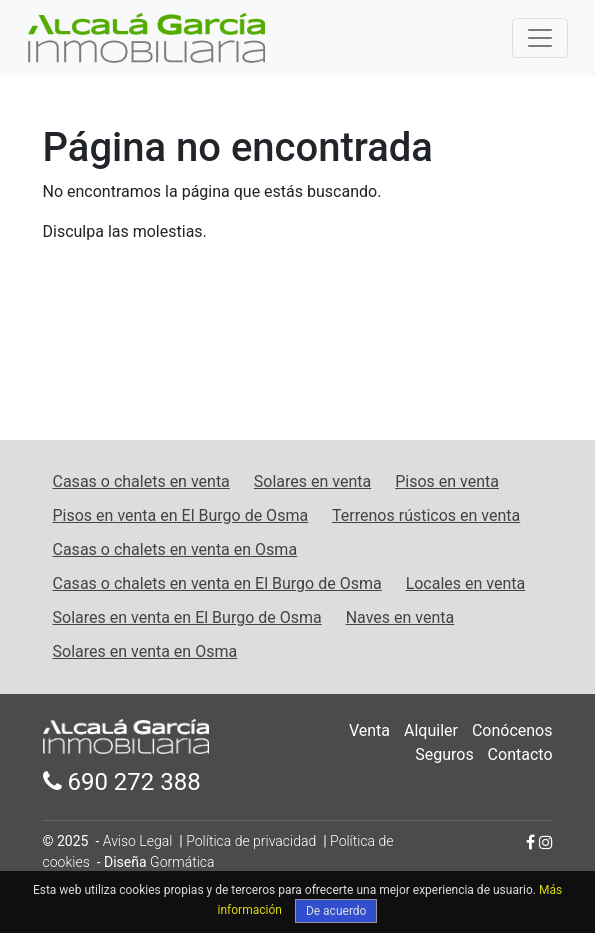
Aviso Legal (138, 841)
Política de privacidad (251, 841)
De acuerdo (336, 911)
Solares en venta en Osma (145, 651)
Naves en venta (400, 617)
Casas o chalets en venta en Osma (175, 549)
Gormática (182, 862)
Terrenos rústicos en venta (426, 515)
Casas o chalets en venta (141, 481)
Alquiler (431, 730)
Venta (369, 730)
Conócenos (512, 730)
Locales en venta (466, 583)
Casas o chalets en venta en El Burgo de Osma (217, 583)
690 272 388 (122, 782)
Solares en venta (312, 481)
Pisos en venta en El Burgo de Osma (181, 515)
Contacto (520, 754)
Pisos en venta (447, 481)
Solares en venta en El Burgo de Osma (187, 617)
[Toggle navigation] (540, 38)
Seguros (444, 754)
